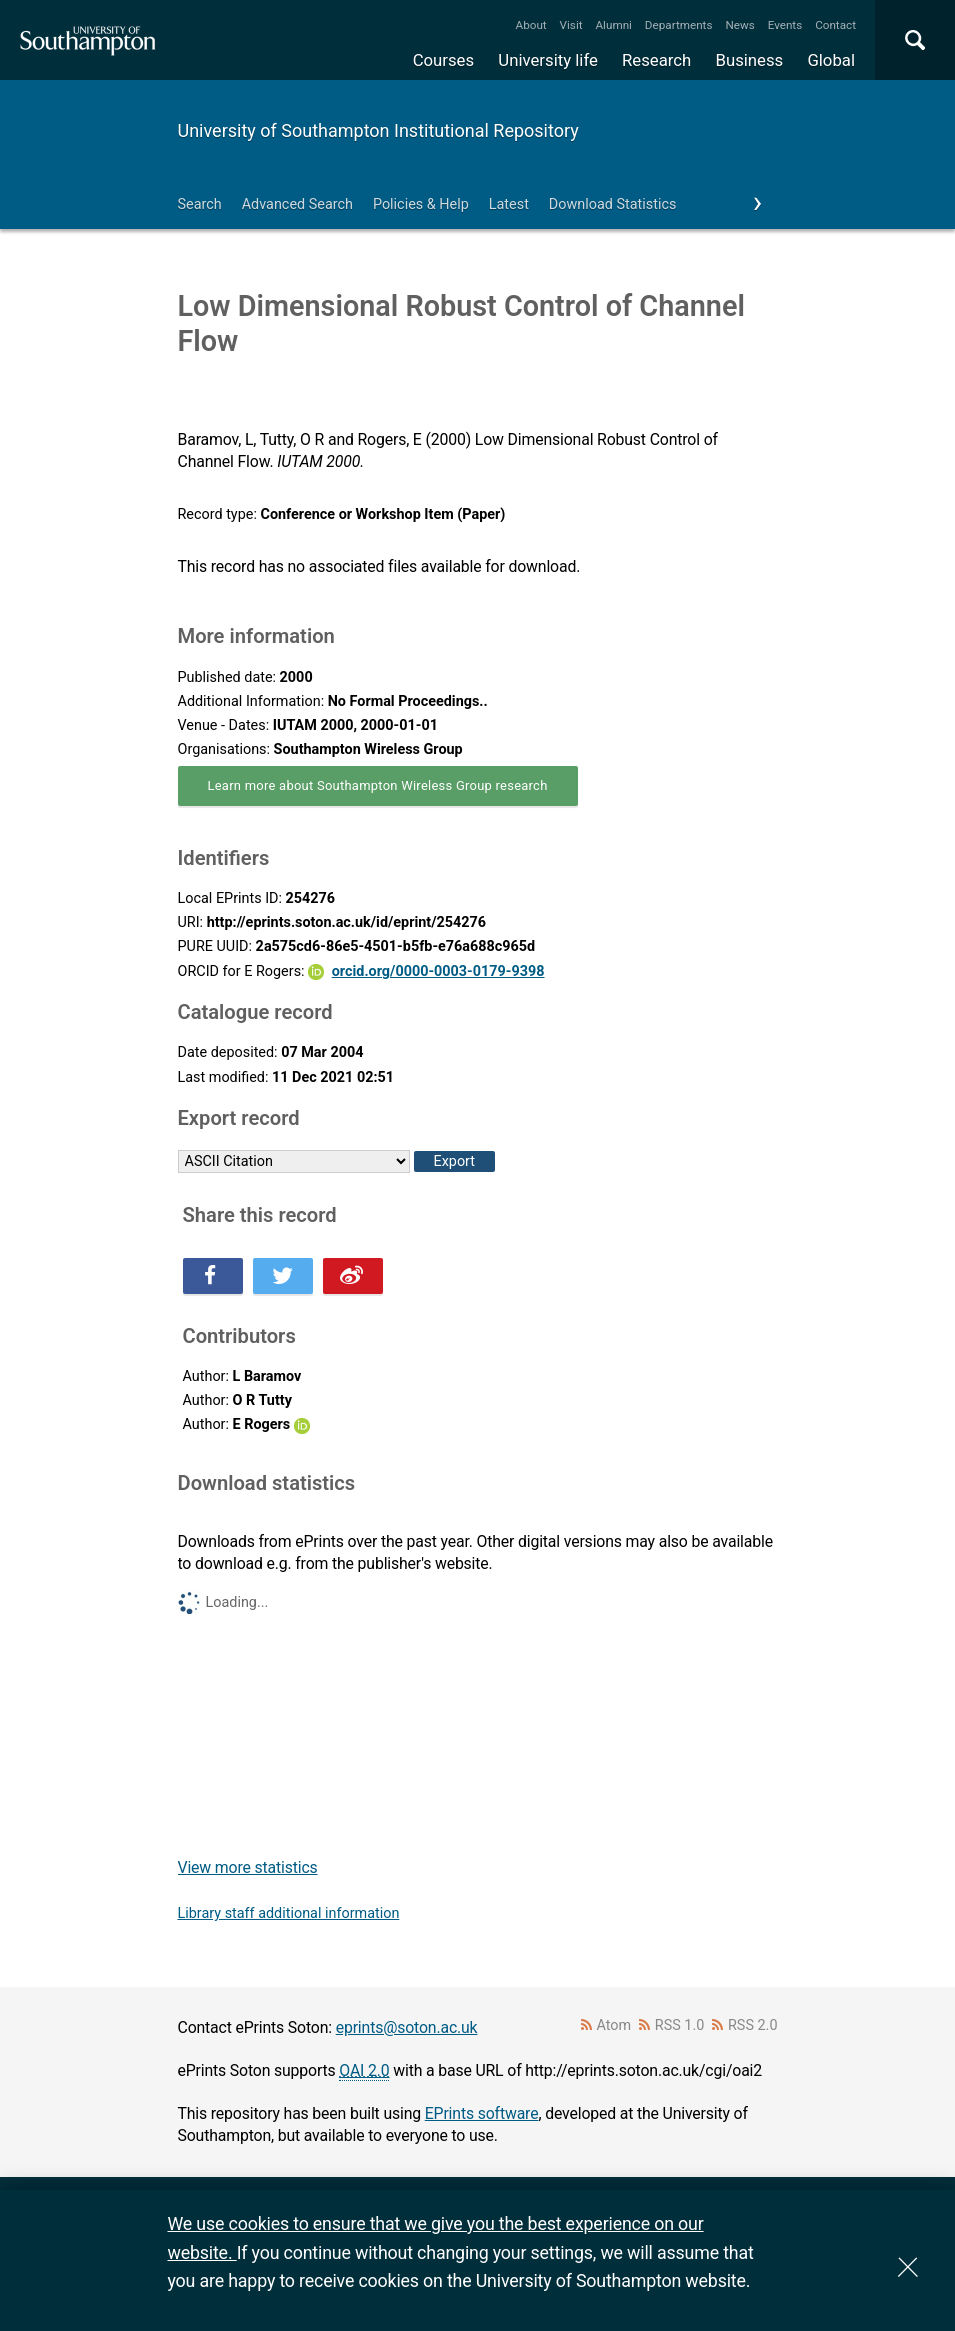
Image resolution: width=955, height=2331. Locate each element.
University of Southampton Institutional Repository (378, 130)
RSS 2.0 (753, 2025)
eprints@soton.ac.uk (407, 2027)
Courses (443, 60)
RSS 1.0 (680, 2025)
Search (200, 204)
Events (785, 25)
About (531, 25)
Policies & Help (421, 204)
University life (548, 60)
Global (831, 60)
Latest (509, 204)
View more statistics (248, 1867)
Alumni (613, 25)
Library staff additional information (289, 1913)
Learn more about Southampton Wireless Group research (378, 785)
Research (656, 60)
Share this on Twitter (283, 1276)
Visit (571, 25)
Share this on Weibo (353, 1276)
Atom (613, 2025)
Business (750, 60)
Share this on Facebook (213, 1276)
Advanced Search (297, 204)
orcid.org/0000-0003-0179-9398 (438, 971)
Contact (835, 25)
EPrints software (482, 2113)
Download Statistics (613, 204)
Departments (679, 25)
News (739, 25)
